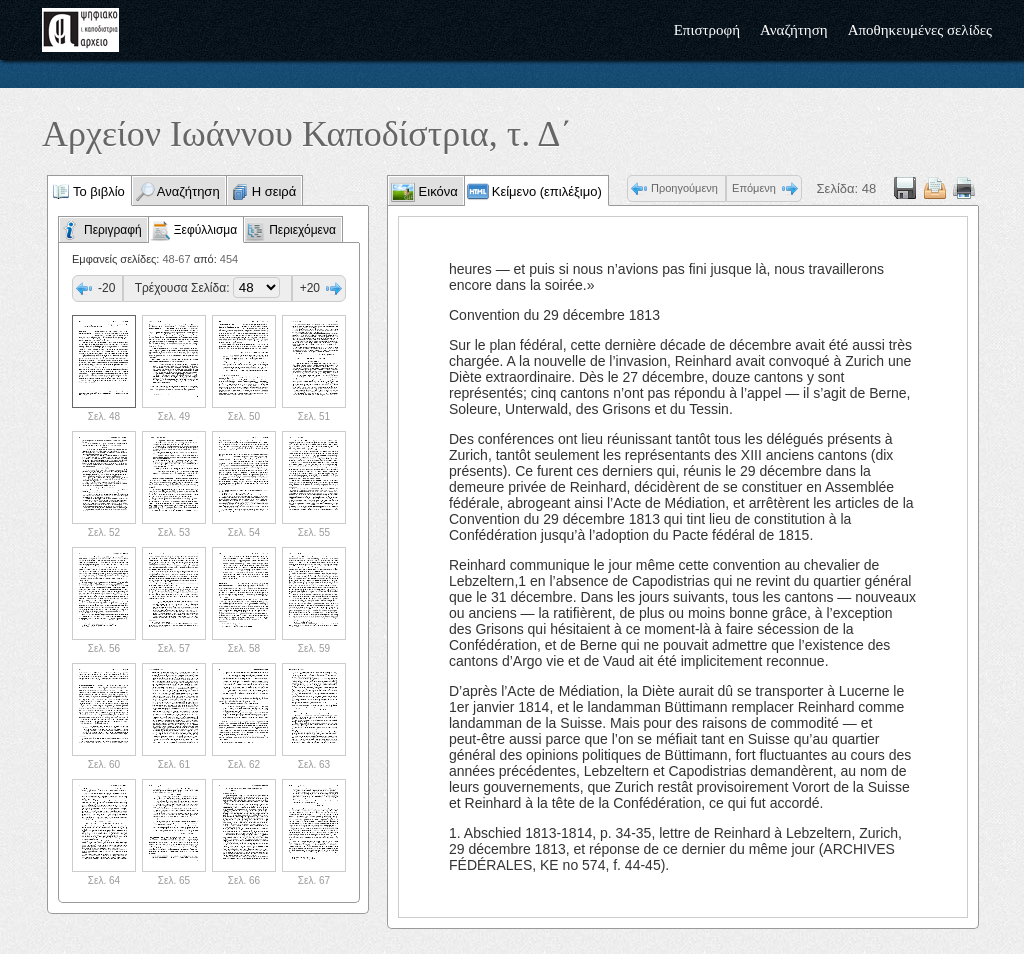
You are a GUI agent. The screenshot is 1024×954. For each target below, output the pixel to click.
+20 (310, 288)
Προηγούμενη (684, 188)
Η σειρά (274, 191)
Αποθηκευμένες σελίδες (920, 30)
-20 (106, 288)
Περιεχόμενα (302, 230)
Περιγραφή (113, 230)
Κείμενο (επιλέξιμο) (547, 191)
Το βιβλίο (99, 191)
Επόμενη (754, 188)
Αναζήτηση (794, 30)
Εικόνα (436, 191)
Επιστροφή (707, 30)
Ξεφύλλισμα (205, 230)
